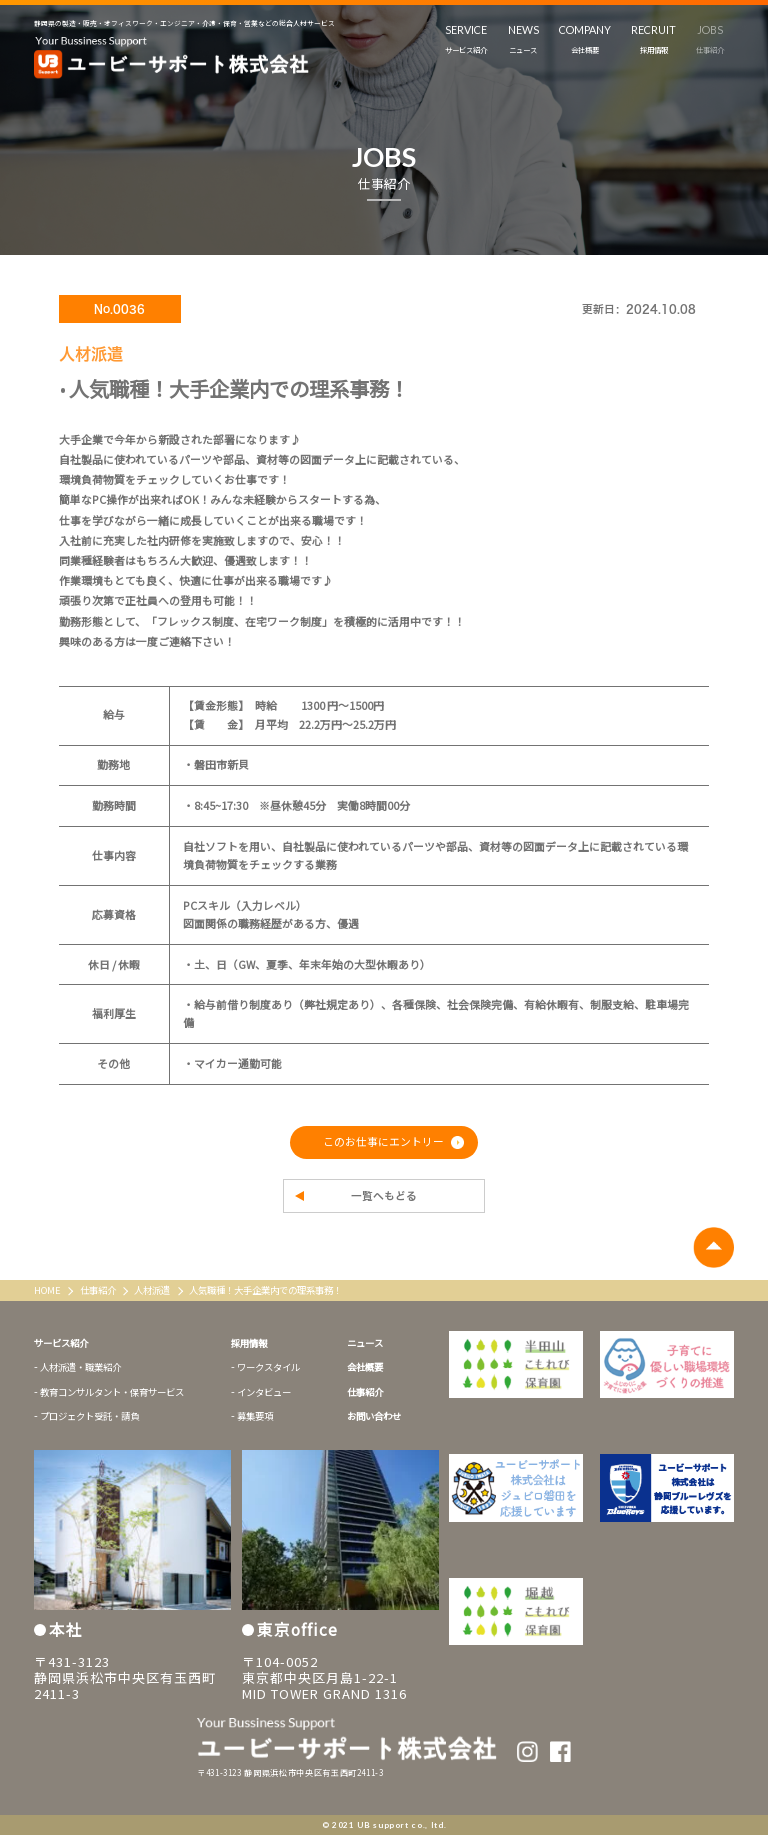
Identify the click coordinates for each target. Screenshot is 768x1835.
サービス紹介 (61, 1343)
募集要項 (255, 1416)
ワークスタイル (268, 1367)
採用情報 (249, 1343)
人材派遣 (153, 1290)
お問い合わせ (374, 1416)
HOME (48, 1290)
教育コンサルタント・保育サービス (112, 1392)
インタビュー (264, 1392)
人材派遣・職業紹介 (80, 1367)
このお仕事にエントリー (383, 1141)
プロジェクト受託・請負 (89, 1416)
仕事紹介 (99, 1290)
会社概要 (365, 1367)
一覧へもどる (384, 1196)
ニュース (365, 1343)
